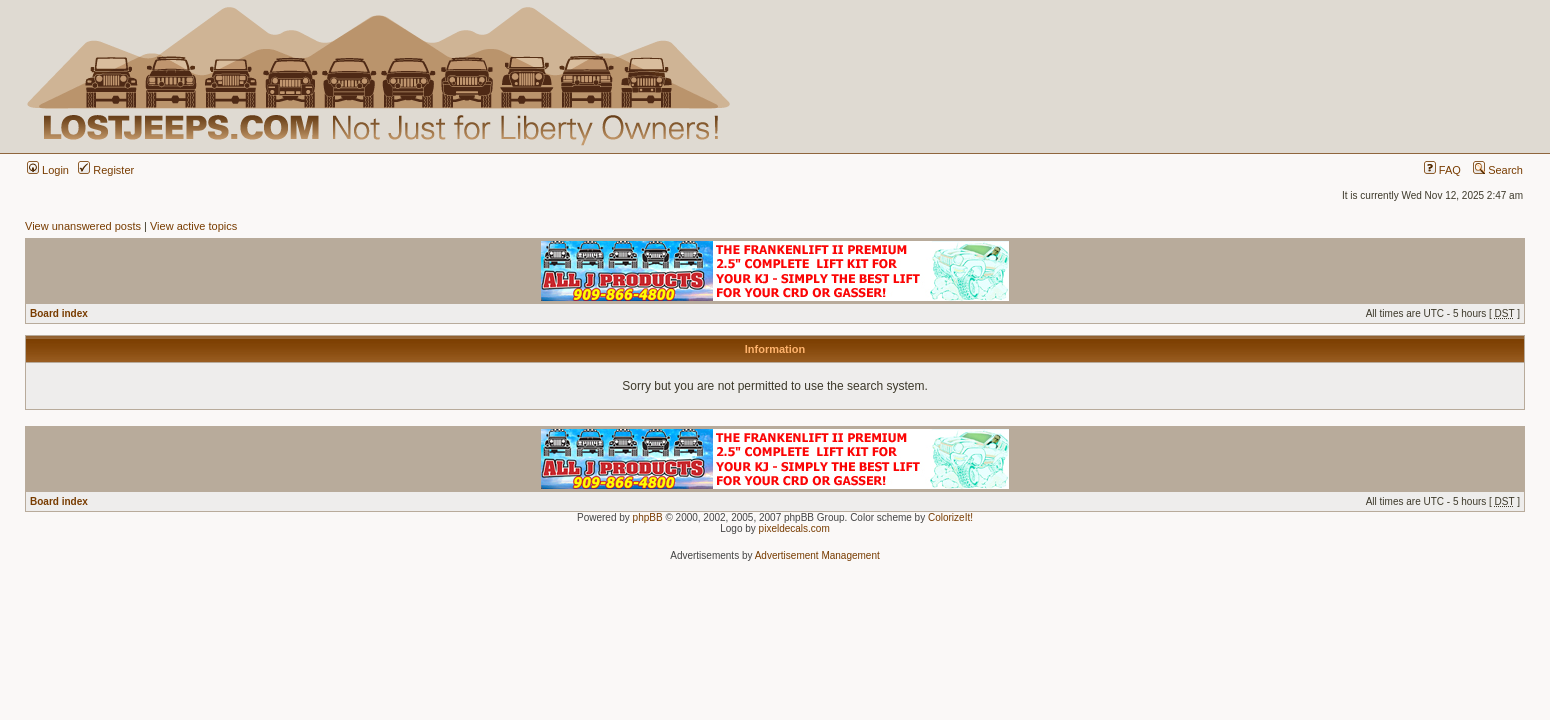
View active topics (193, 226)
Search (1498, 170)
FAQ (1442, 170)
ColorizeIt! (950, 517)
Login (48, 170)
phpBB (648, 517)
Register (106, 170)
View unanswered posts (83, 226)
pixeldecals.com (794, 528)
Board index (59, 313)
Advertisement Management (817, 555)
